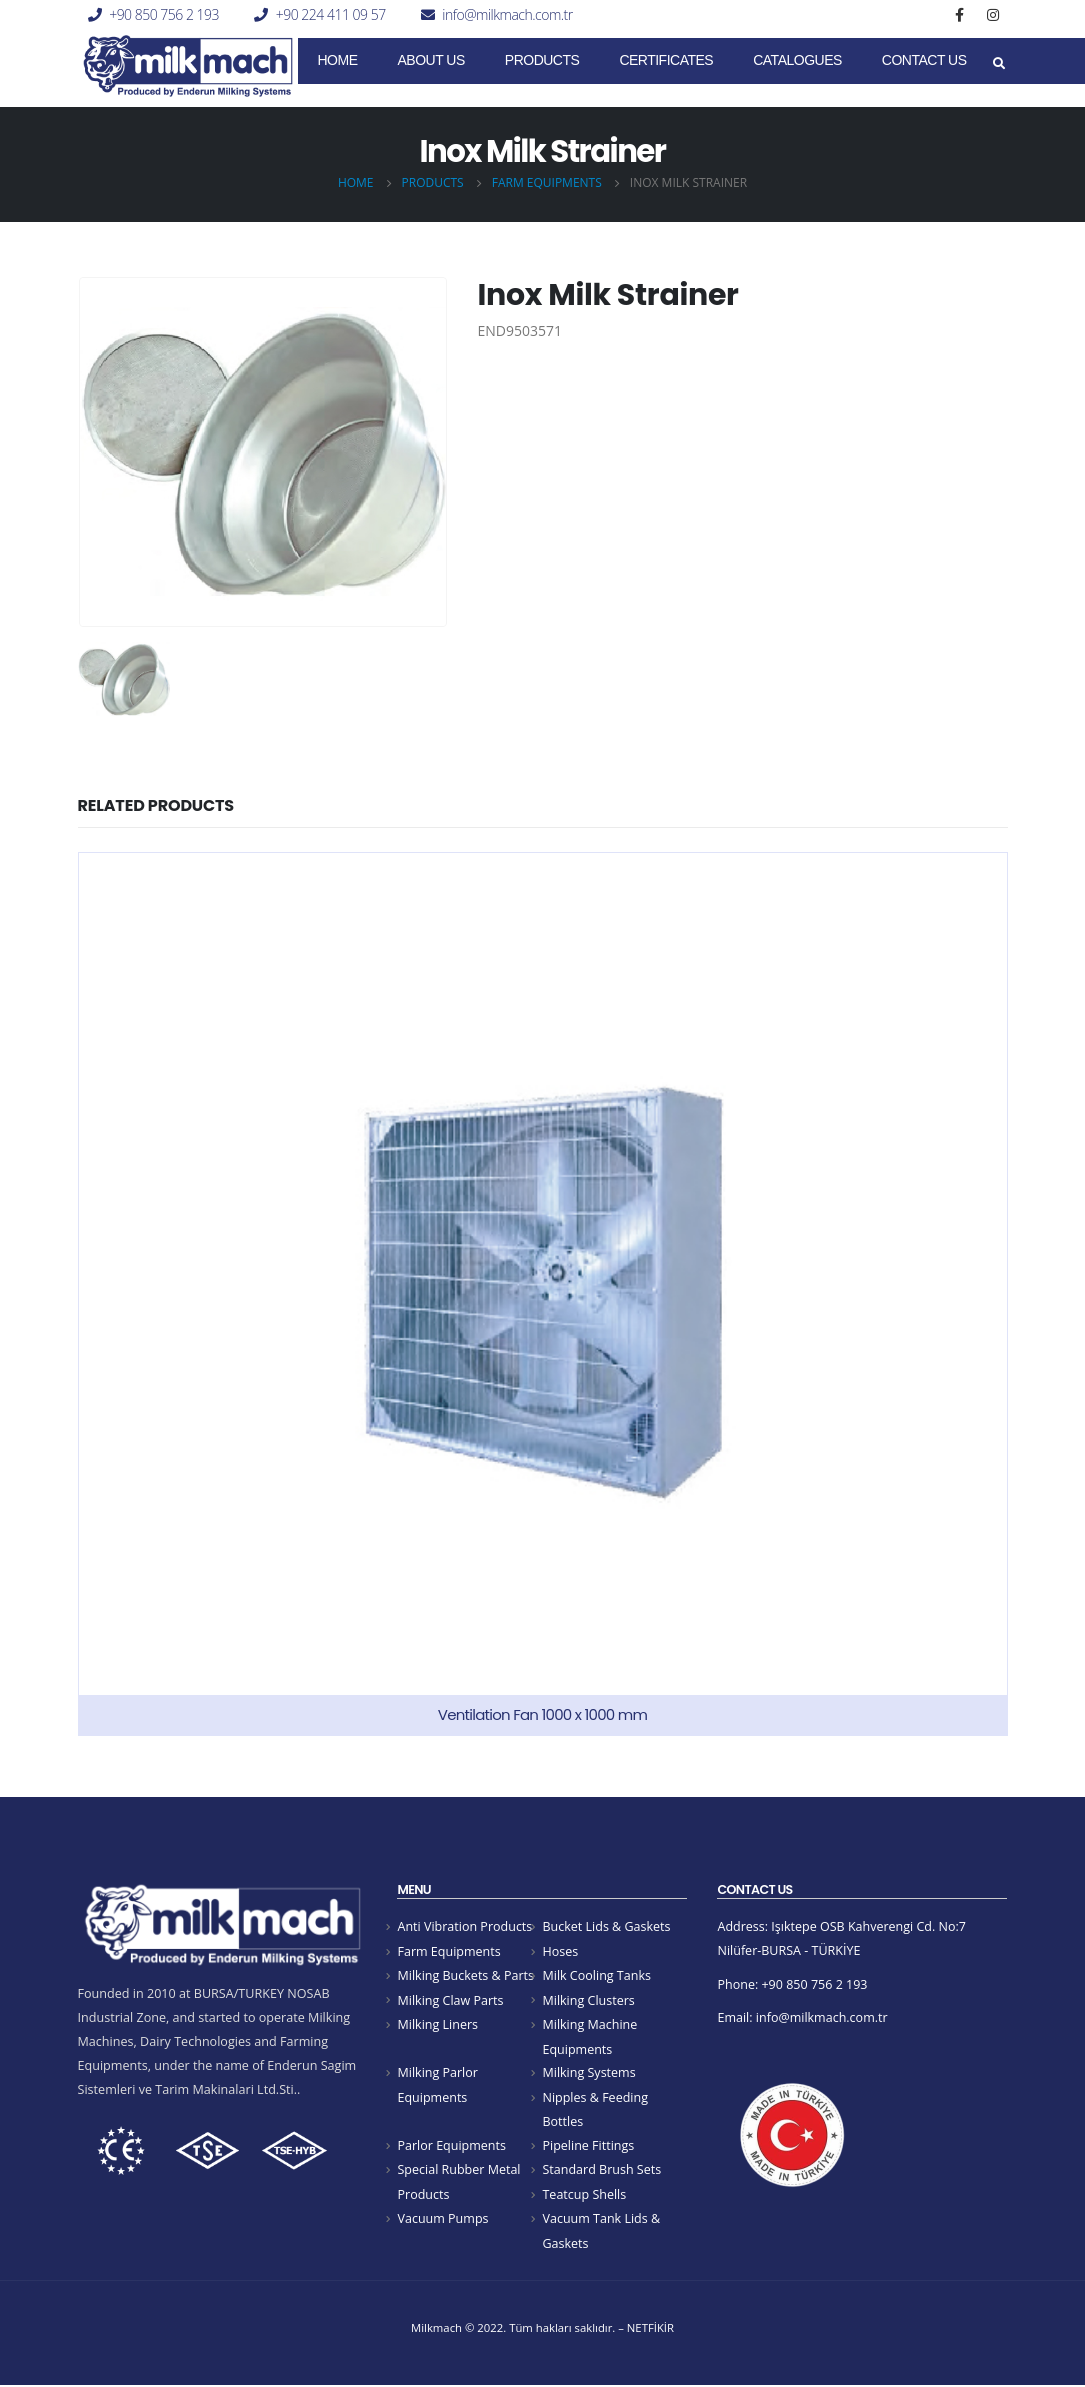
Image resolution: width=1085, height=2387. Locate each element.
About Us (431, 60)
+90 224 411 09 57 (331, 14)
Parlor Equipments (451, 2147)
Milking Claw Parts (450, 2000)
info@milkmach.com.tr (507, 14)
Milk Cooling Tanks (596, 1975)
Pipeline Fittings (588, 2147)
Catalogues (797, 60)
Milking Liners (437, 2025)
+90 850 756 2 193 (164, 14)
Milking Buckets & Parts (465, 1975)
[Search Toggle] (999, 64)
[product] (543, 1294)
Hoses (560, 1951)
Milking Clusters (588, 2000)
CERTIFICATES (666, 60)
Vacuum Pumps (443, 2220)
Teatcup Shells (584, 2196)
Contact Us (924, 60)
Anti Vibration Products (465, 1926)
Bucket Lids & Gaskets (606, 1926)
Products (542, 60)
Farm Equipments (449, 1951)
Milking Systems (589, 2073)
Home (338, 60)
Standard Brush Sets (601, 2171)
